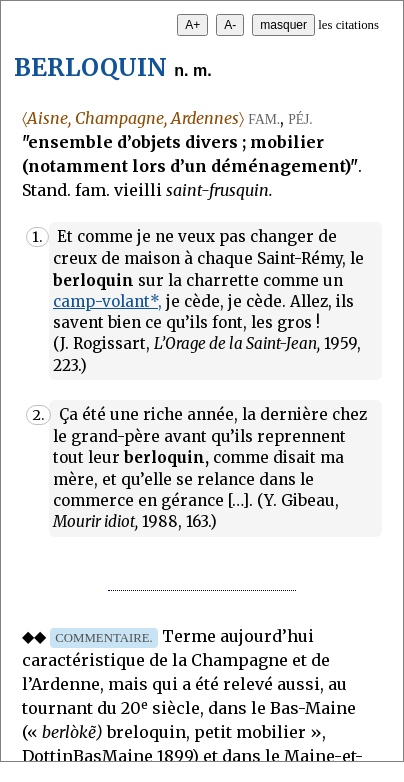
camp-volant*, (107, 301)
